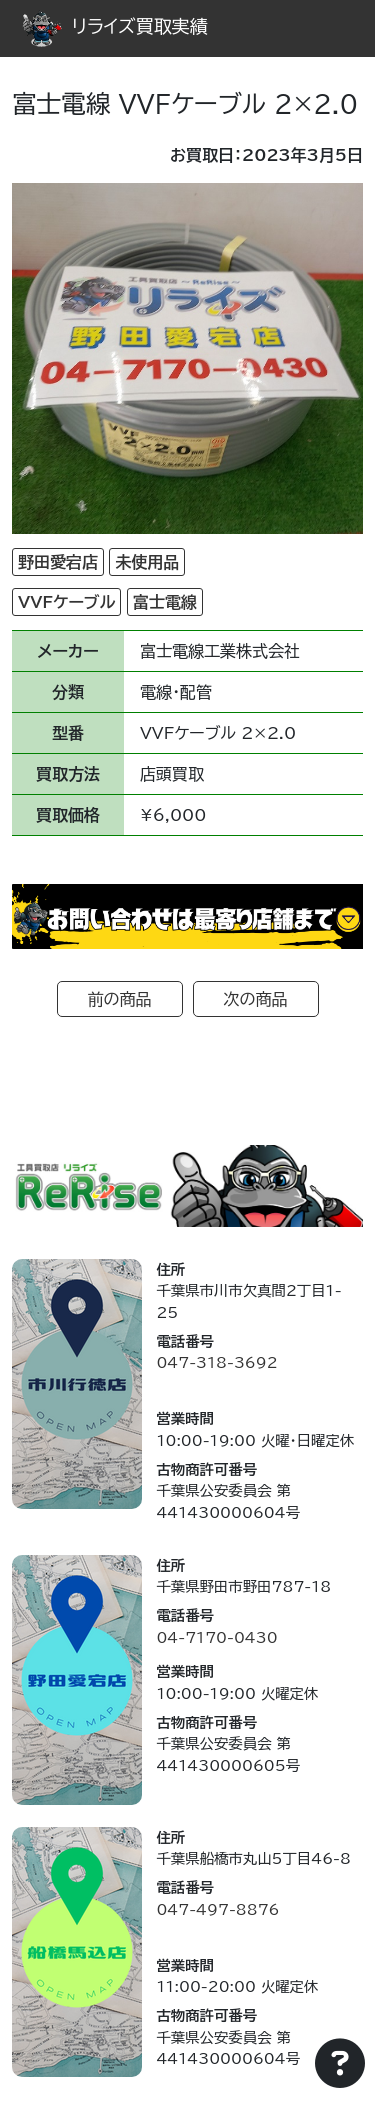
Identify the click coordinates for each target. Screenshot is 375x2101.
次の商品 (256, 999)
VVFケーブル (66, 602)
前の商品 (120, 999)
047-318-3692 (216, 1362)
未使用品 (147, 562)
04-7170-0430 (216, 1637)
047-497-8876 (217, 1909)
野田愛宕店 (58, 562)
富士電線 (165, 602)
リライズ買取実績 (115, 26)
